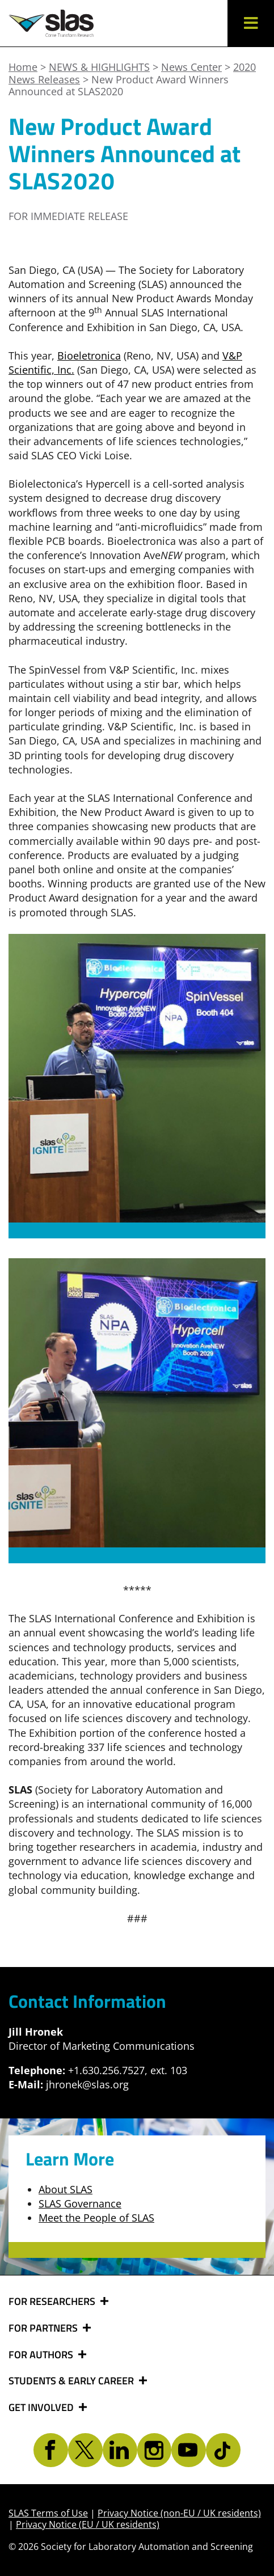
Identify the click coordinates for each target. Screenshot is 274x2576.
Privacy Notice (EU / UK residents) (87, 2524)
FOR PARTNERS (44, 2328)
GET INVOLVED (42, 2407)
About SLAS (65, 2189)
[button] (250, 23)
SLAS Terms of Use (48, 2513)
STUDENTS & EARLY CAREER (72, 2381)
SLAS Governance (80, 2203)
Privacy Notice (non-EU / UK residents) (179, 2513)
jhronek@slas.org (87, 2084)
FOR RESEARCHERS (53, 2301)
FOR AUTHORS (42, 2355)
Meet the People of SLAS (96, 2217)
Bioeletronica (89, 355)
